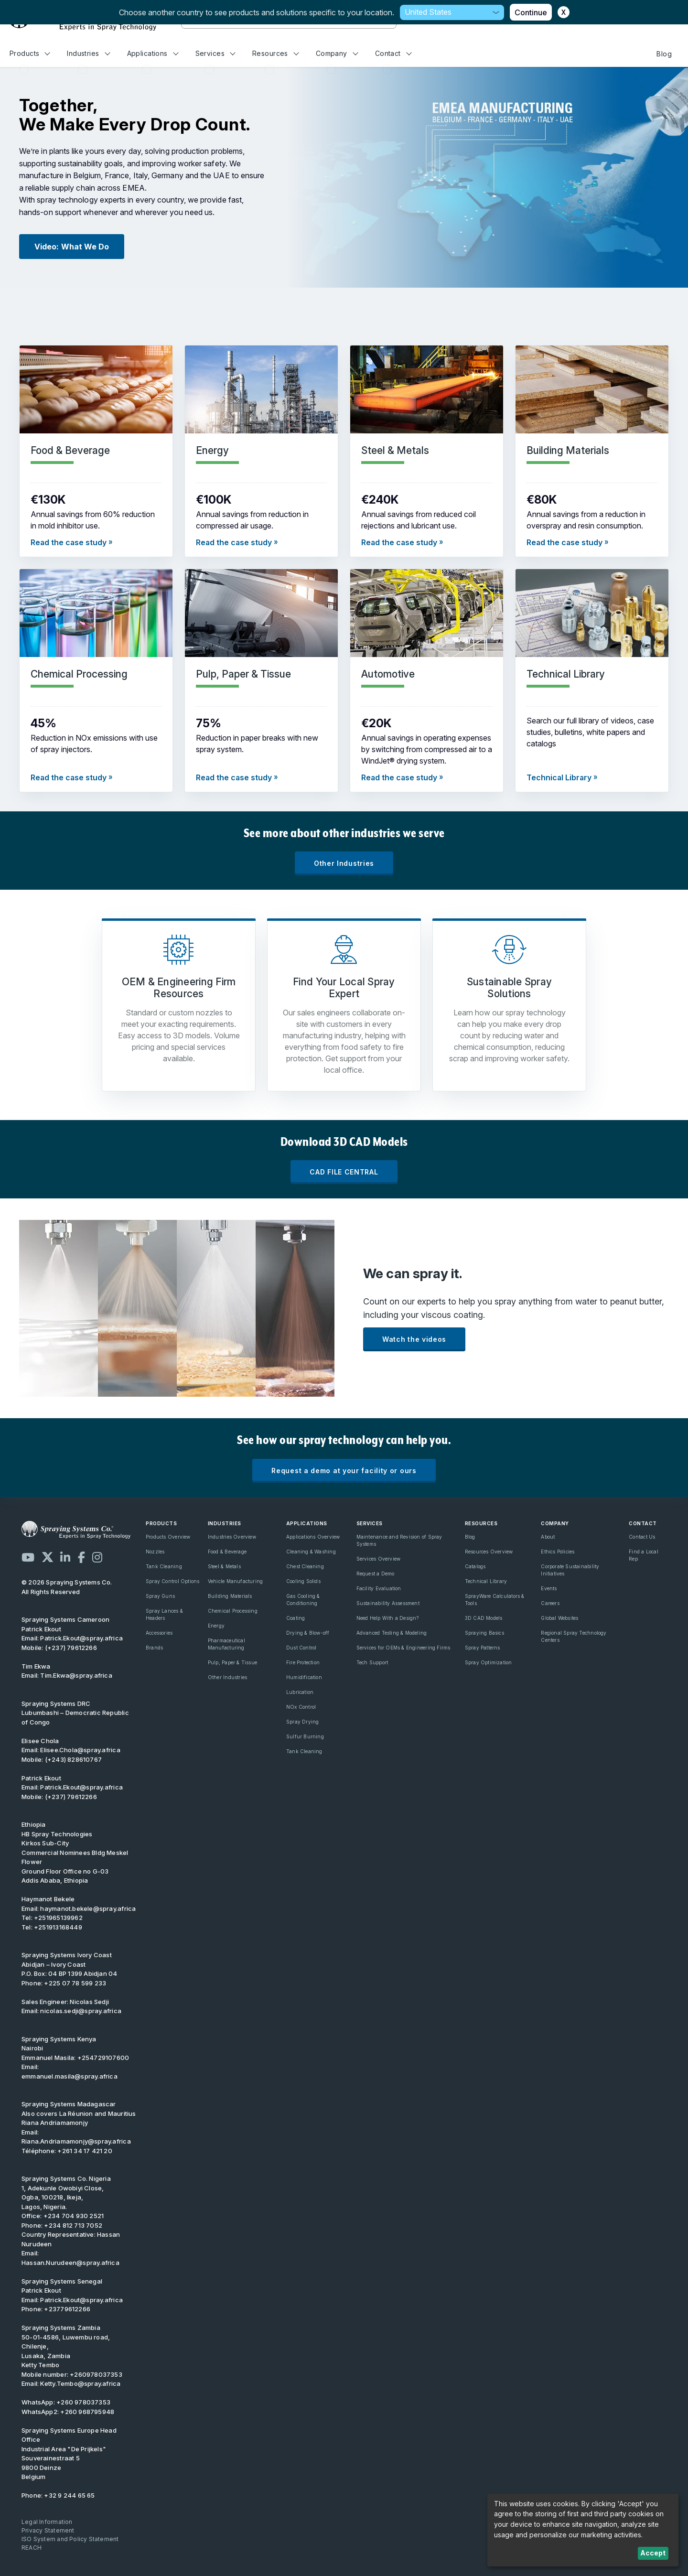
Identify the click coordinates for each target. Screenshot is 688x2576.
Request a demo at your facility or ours (343, 1470)
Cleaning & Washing (311, 1551)
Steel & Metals (224, 1566)
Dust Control (301, 1647)
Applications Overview (313, 1537)
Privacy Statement (48, 2530)
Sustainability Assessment (387, 1603)
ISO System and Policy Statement (70, 2539)
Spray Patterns (482, 1647)
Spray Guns (160, 1596)
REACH (32, 2547)
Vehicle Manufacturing (235, 1581)
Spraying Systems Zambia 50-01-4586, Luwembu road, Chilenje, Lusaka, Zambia (66, 2342)
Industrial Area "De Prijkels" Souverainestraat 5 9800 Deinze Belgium (69, 2453)
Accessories (159, 1633)
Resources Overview (489, 1551)
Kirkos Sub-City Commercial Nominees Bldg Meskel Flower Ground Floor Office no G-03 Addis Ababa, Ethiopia (75, 1857)
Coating (295, 1618)
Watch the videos (414, 1339)
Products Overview (168, 1537)
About (548, 1537)
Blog (664, 54)
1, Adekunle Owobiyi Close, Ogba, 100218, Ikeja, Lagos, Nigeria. (66, 2192)
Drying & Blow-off (308, 1633)
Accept (653, 2553)
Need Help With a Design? (387, 1618)
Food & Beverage (227, 1551)
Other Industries (344, 863)
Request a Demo (375, 1573)
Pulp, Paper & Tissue (232, 1662)
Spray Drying (302, 1722)
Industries (88, 53)
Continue (531, 12)
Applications (153, 53)
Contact (393, 53)
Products (30, 53)
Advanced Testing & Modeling (391, 1633)
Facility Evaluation (378, 1588)
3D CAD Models (484, 1618)
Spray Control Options (172, 1581)
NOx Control (301, 1707)
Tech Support (372, 1662)
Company (337, 53)
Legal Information (47, 2521)
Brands (154, 1647)
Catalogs (475, 1566)
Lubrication (299, 1692)
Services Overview (378, 1559)
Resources (275, 53)
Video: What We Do (71, 246)
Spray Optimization (488, 1662)
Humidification (304, 1677)
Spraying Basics (484, 1633)
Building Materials (230, 1596)
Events (549, 1588)
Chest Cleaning (305, 1566)
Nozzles (155, 1551)
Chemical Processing (233, 1611)
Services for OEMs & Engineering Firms (403, 1647)
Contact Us (642, 1537)
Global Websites (559, 1618)
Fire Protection (303, 1662)
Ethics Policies (557, 1551)
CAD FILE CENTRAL (344, 1172)
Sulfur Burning (305, 1736)
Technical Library (486, 1581)
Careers (550, 1603)
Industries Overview (232, 1537)
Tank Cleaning (164, 1566)
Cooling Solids (303, 1581)
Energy (216, 1625)
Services (215, 53)
